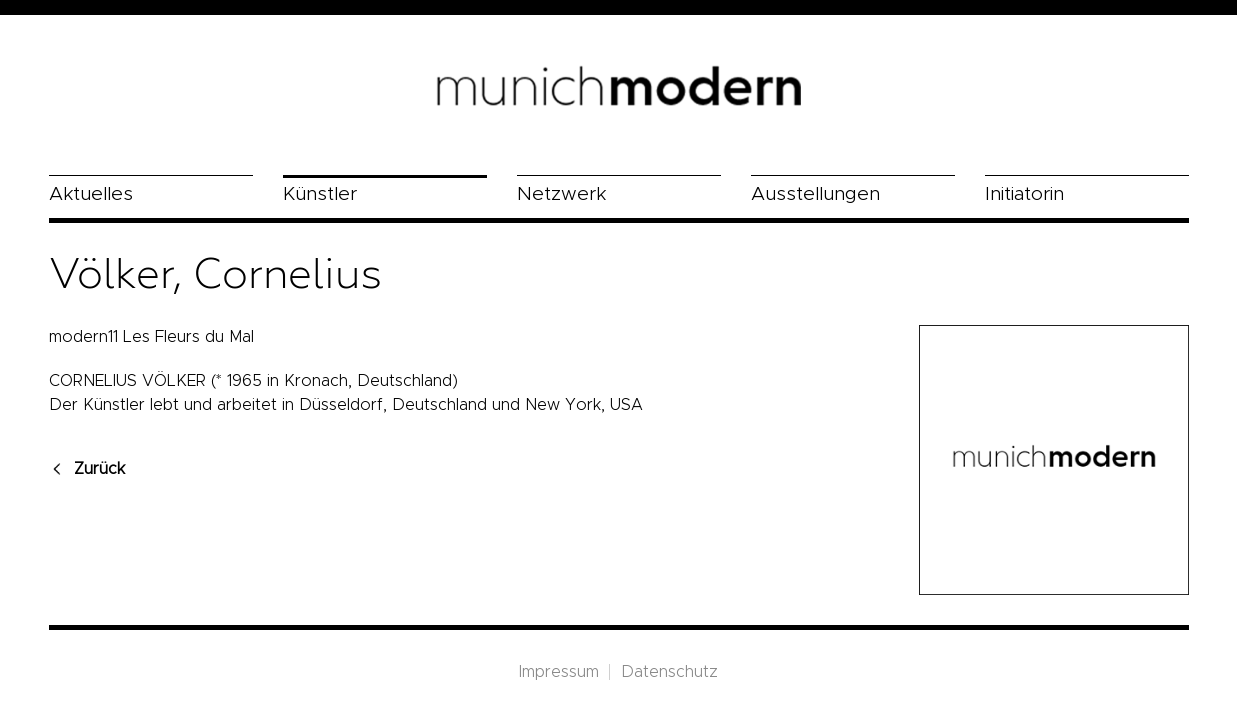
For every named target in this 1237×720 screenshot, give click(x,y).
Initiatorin (1024, 194)
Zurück (99, 469)
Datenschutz (669, 672)
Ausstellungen (815, 194)
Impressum (559, 672)
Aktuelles (91, 194)
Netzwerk (561, 194)
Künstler (320, 194)
